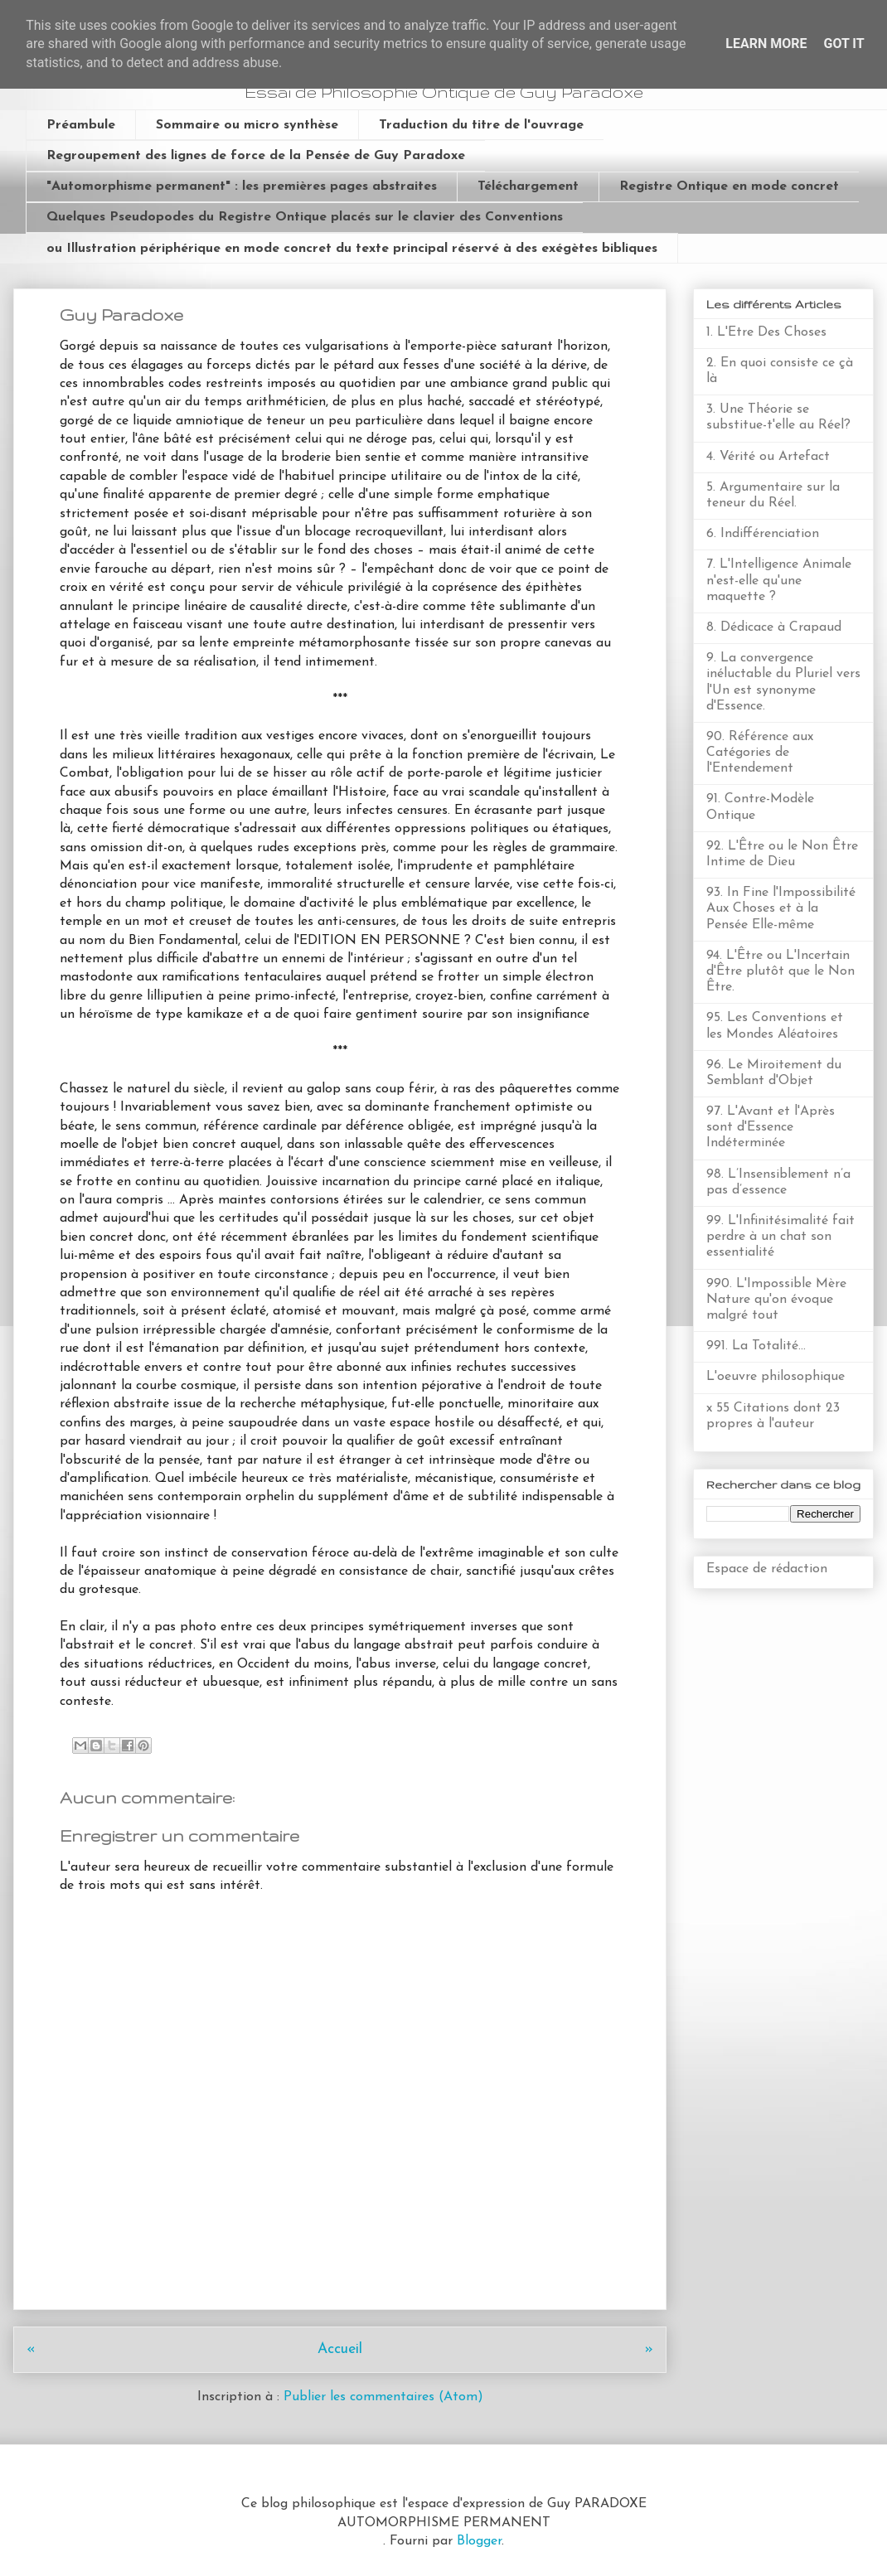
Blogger (479, 2541)
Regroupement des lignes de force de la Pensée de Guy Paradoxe (255, 155)
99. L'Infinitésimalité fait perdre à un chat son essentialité (780, 1236)
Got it (843, 43)
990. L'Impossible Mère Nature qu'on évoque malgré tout (776, 1299)
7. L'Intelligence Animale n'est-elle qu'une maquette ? (778, 580)
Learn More (766, 43)
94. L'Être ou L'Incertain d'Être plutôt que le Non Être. (780, 971)
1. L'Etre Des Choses (766, 332)
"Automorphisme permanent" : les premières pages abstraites (241, 186)
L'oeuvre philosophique (775, 1376)
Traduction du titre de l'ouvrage (481, 125)
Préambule (80, 125)
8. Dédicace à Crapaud (773, 627)
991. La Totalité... (756, 1346)
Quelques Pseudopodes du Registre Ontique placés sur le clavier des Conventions (304, 217)
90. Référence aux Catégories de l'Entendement (759, 752)
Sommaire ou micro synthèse (247, 125)
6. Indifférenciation (762, 533)
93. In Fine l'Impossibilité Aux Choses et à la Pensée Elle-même (780, 908)
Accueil (339, 2349)
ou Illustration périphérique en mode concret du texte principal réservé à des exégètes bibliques (351, 248)
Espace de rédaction (766, 1569)
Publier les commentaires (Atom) (383, 2397)
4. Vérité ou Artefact (768, 456)
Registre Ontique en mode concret (729, 186)
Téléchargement (528, 186)
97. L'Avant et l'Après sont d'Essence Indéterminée (770, 1127)
